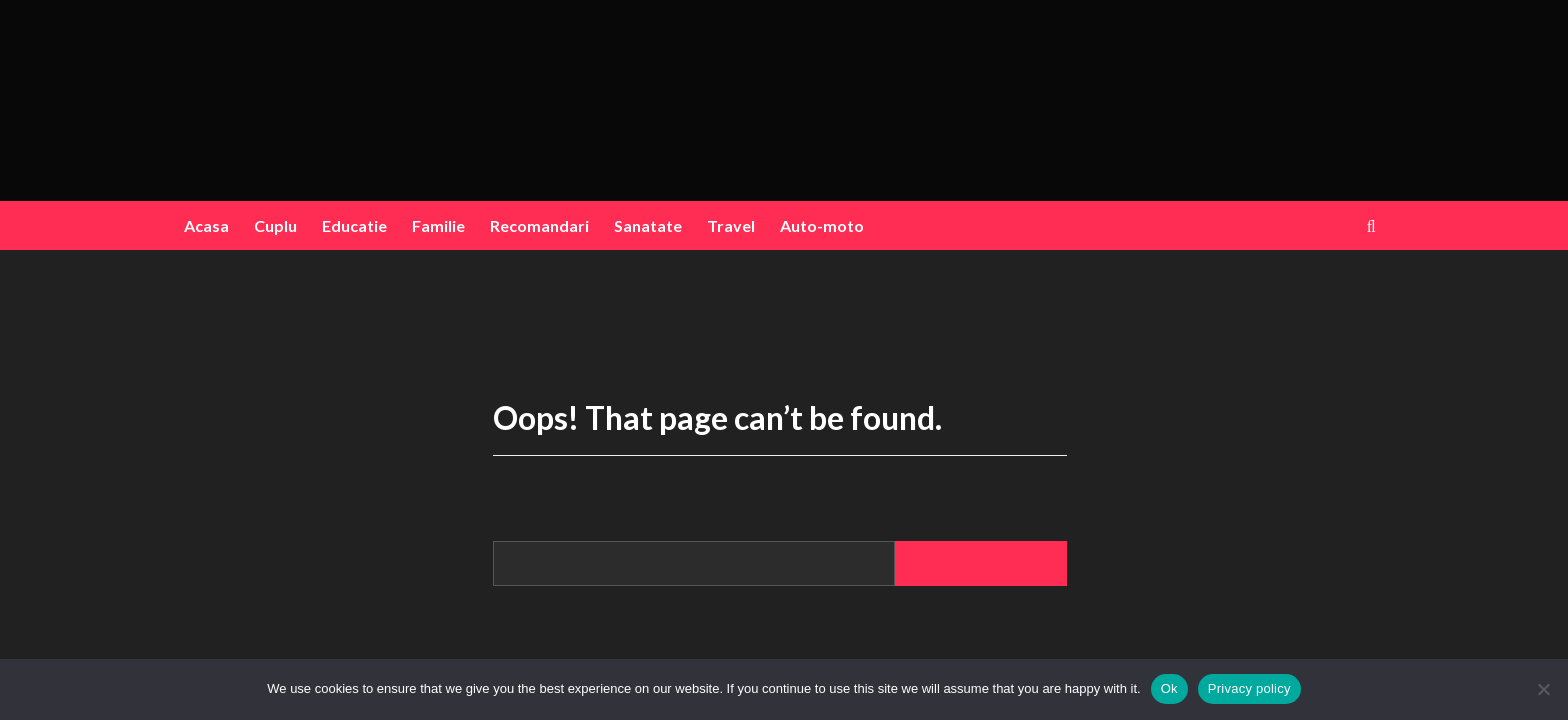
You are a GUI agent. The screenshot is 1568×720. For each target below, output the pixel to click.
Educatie (354, 225)
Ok (1169, 688)
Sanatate (648, 225)
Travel (731, 225)
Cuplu (275, 225)
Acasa (206, 225)
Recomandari (539, 225)
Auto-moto (822, 225)
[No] (1543, 689)
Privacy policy (1249, 688)
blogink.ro (779, 86)
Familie (438, 225)
